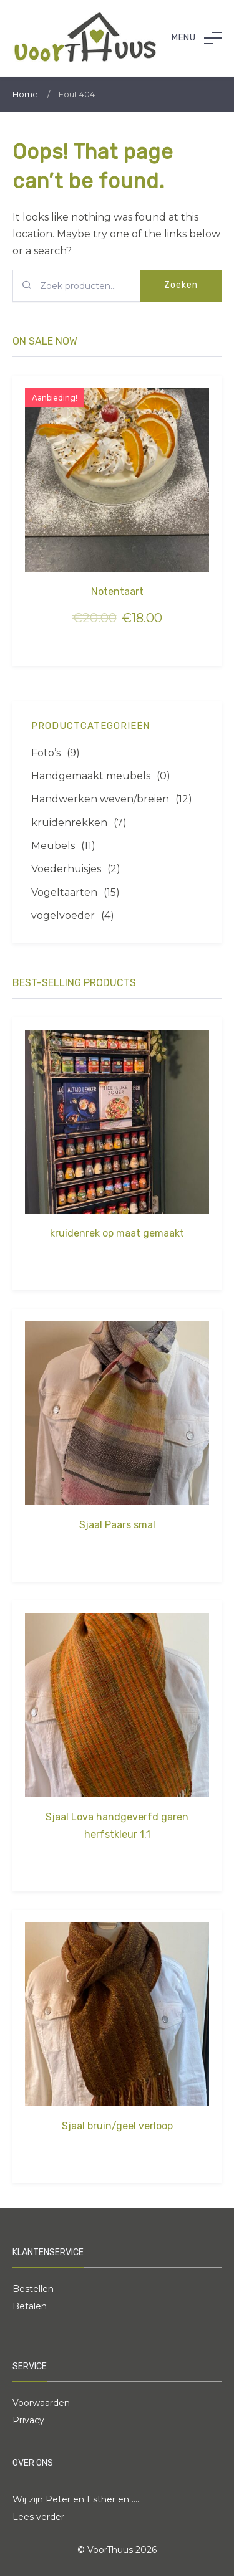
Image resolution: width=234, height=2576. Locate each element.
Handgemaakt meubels (90, 776)
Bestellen (33, 2288)
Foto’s (46, 753)
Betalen (29, 2306)
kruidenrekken (69, 823)
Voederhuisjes (66, 869)
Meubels (53, 846)
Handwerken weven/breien (100, 799)
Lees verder (38, 2516)
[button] (197, 38)
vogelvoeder (63, 915)
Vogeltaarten (64, 892)
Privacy (28, 2420)
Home (25, 94)
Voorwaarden (41, 2402)
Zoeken (181, 285)
